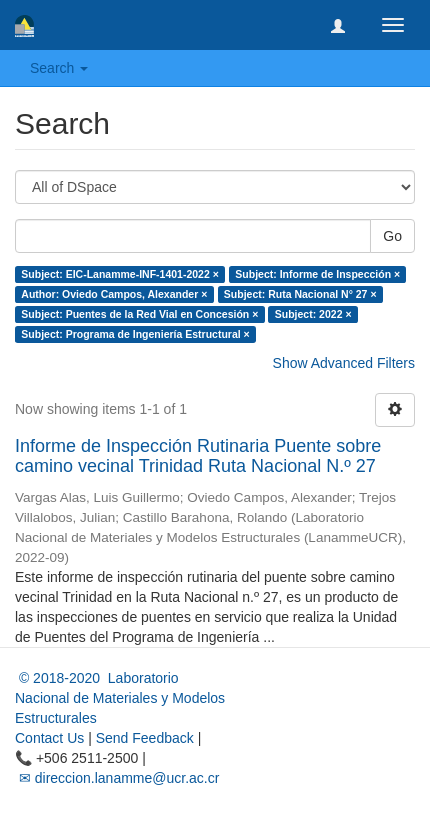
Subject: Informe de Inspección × (317, 274)
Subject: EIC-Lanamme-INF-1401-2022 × (120, 274)
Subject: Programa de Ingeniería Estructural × (135, 334)
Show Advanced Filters (344, 363)
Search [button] (59, 68)
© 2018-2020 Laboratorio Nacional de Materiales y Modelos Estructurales (120, 698)
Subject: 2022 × (313, 314)
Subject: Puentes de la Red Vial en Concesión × (139, 314)
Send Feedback (145, 738)
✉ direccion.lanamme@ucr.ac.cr (117, 778)
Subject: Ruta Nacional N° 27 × (300, 294)
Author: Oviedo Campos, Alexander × (114, 294)
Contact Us (49, 738)
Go (392, 236)
